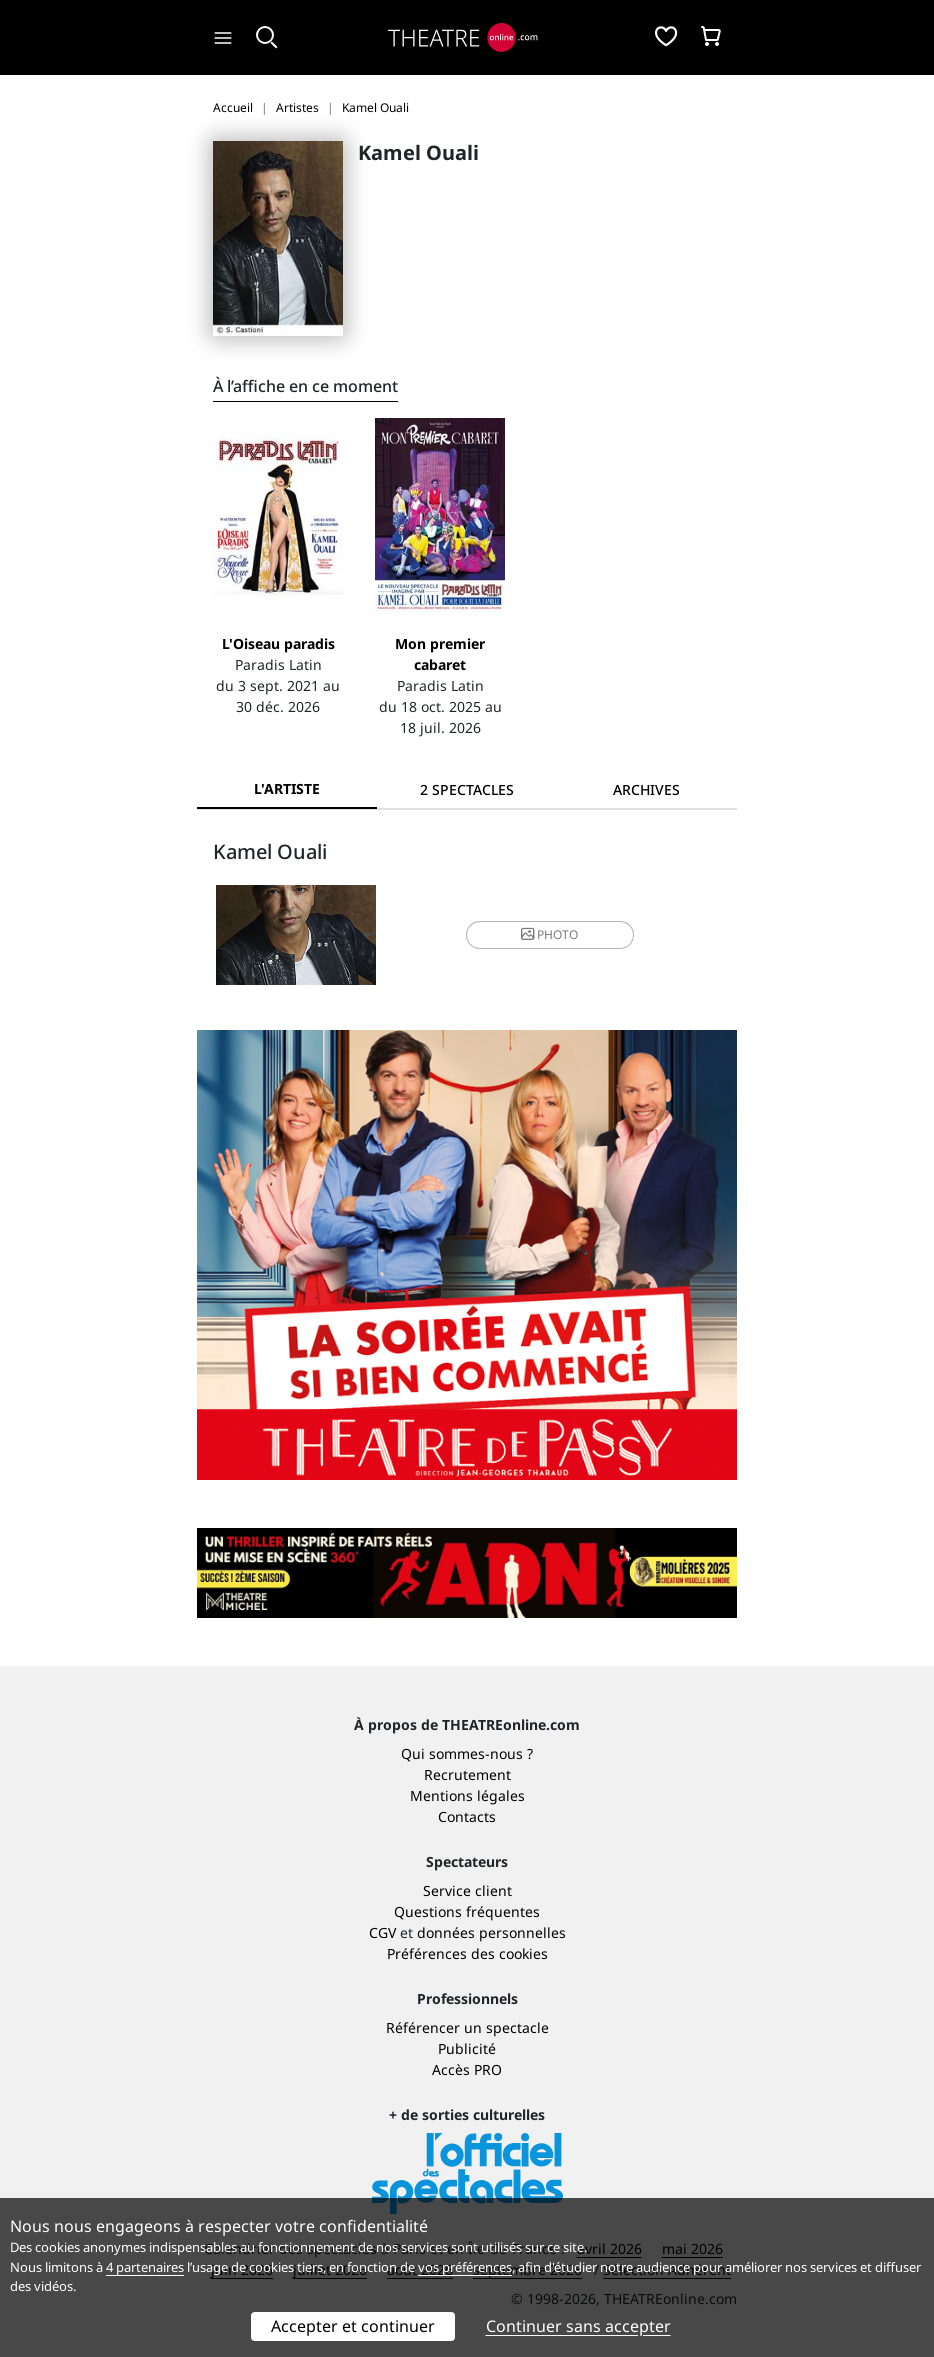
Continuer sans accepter (578, 2326)
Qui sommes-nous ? (467, 1753)
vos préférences (465, 2267)
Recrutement (467, 1774)
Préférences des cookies (467, 1953)
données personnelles (491, 1932)
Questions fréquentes (467, 1911)
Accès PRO (467, 2069)
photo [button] (549, 934)
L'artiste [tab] (287, 788)
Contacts (467, 1816)
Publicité (467, 2048)
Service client (467, 1890)
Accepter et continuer (353, 2326)
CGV (382, 1932)
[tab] (467, 789)
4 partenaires (145, 2267)
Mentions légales (467, 1795)
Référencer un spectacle (467, 2027)
